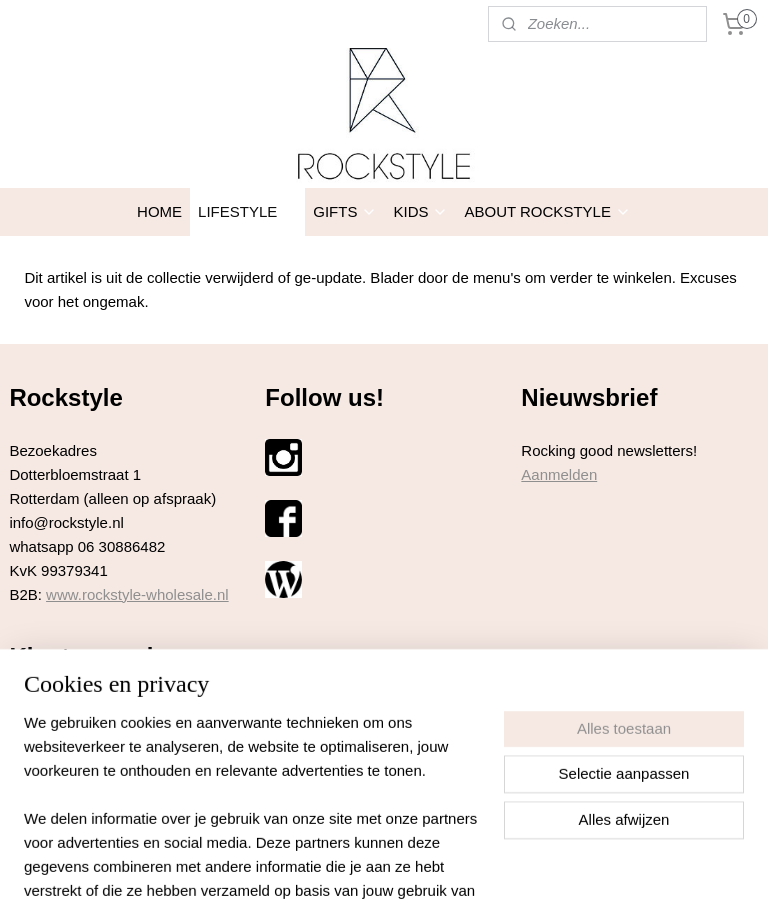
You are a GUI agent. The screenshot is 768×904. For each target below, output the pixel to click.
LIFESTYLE (247, 211)
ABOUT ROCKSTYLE (547, 211)
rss (348, 867)
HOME (159, 211)
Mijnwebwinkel (568, 867)
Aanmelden (559, 474)
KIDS (420, 211)
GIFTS (345, 211)
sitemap (312, 867)
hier (118, 709)
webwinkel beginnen (414, 867)
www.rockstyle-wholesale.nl (137, 594)
